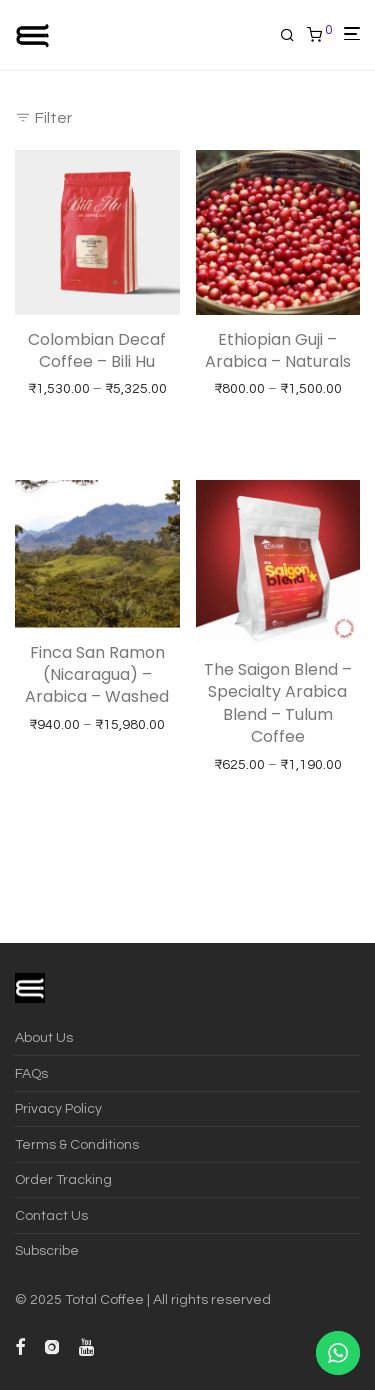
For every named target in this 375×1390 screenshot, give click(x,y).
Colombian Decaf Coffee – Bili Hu (97, 350)
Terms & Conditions (77, 1145)
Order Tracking (63, 1180)
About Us (44, 1038)
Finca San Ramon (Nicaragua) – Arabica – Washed (97, 675)
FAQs (31, 1074)
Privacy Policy (58, 1109)
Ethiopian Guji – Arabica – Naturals (278, 350)
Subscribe (47, 1251)
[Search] (293, 35)
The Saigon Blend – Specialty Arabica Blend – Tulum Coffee (278, 703)
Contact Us (51, 1216)
